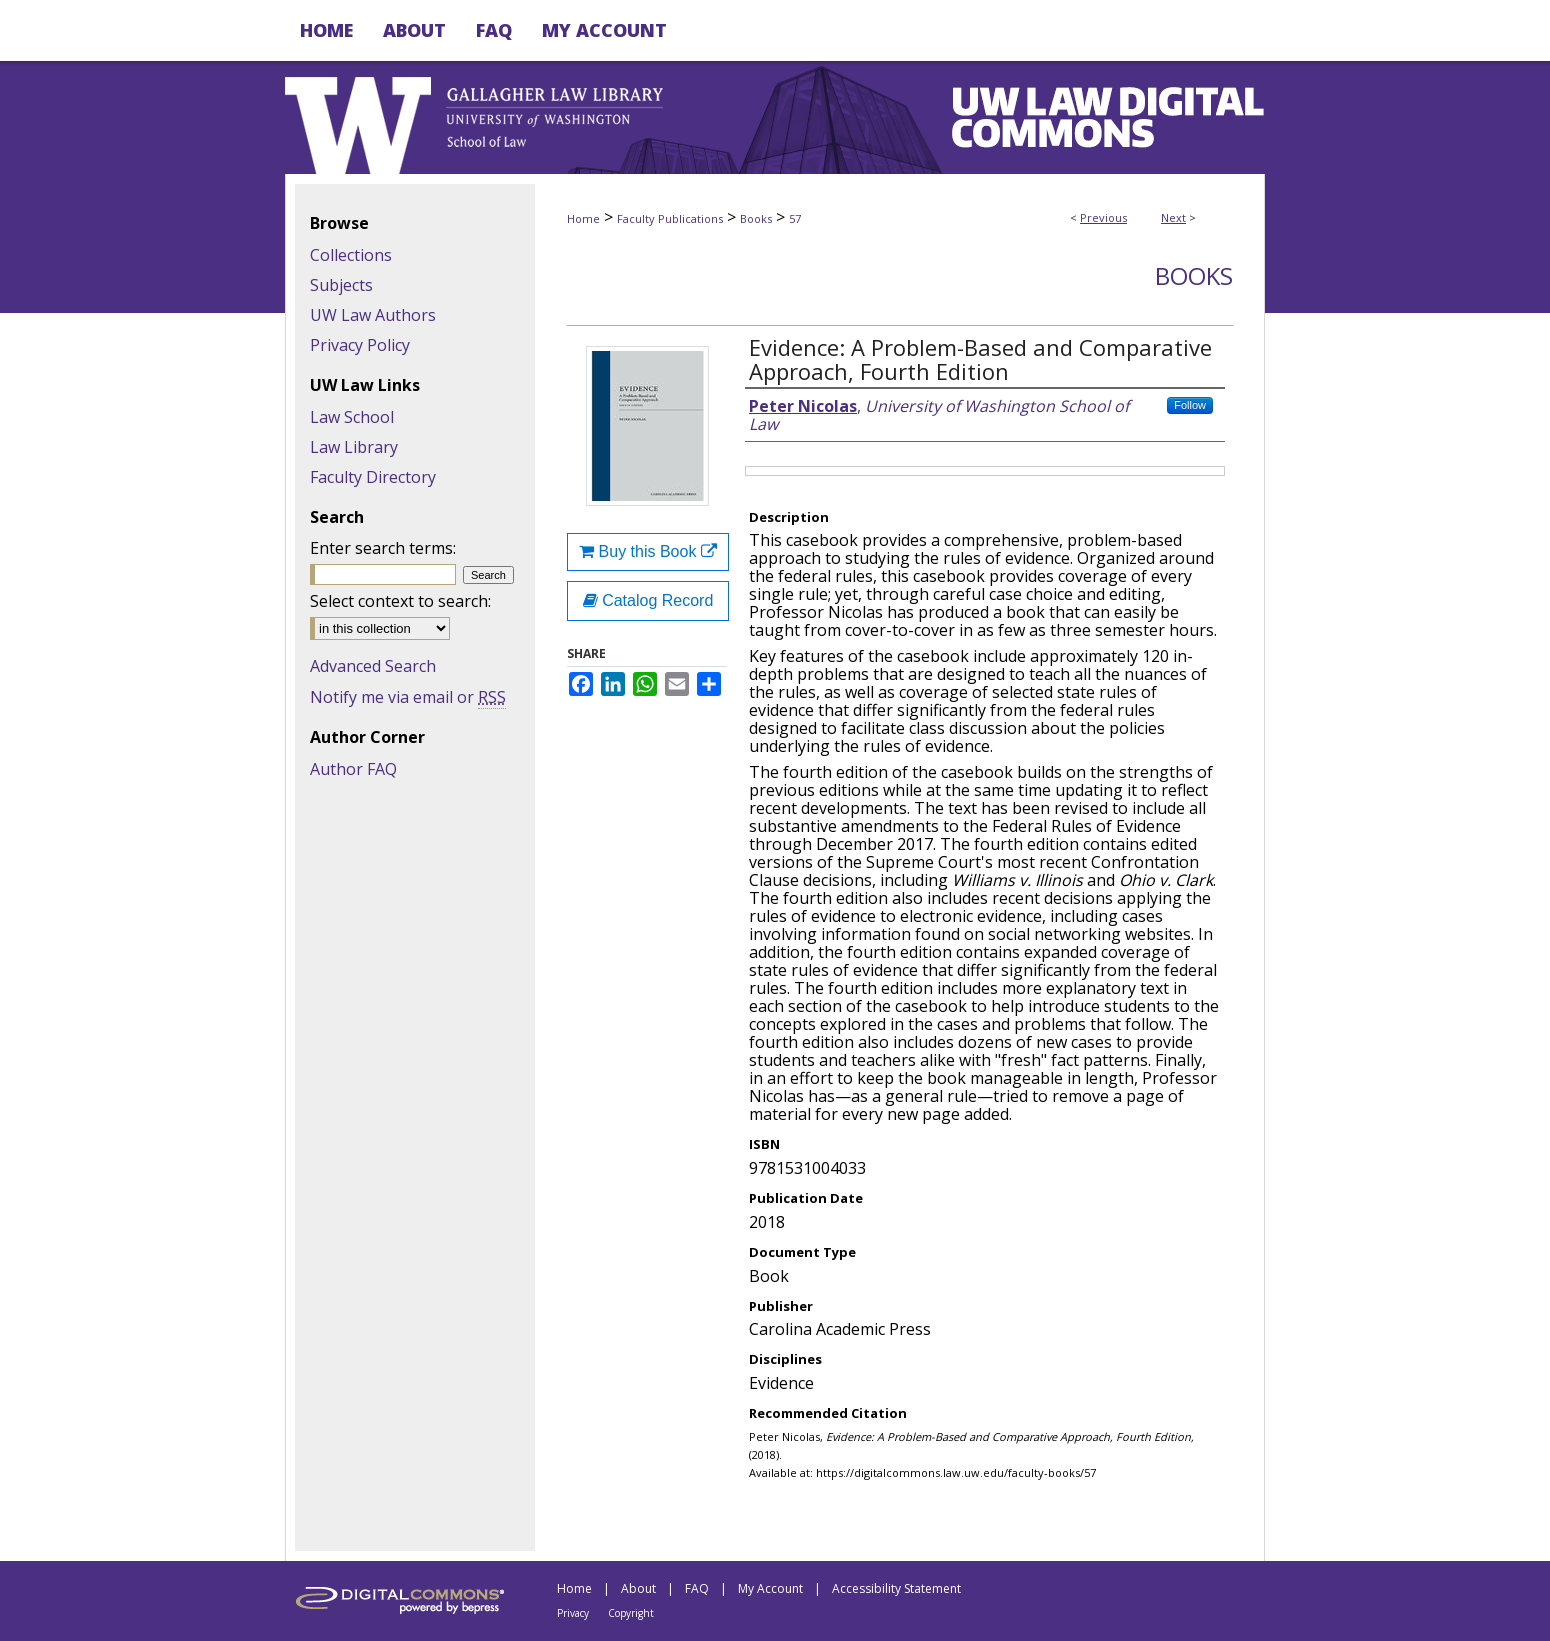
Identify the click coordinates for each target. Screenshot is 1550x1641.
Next (1173, 217)
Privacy (573, 1613)
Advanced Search (373, 666)
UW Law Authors (373, 315)
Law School (352, 417)
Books (756, 218)
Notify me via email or (408, 697)
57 (795, 218)
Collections (351, 255)
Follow (1190, 405)
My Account (770, 1588)
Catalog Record (648, 600)
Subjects (341, 285)
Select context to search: (400, 601)
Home (583, 218)
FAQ (697, 1588)
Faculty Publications (670, 218)
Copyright (631, 1613)
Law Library (354, 447)
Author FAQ (353, 769)
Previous (1103, 217)
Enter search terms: (383, 548)
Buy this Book (648, 551)
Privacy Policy (360, 345)
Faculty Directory (373, 477)
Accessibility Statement (896, 1588)
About (638, 1588)
